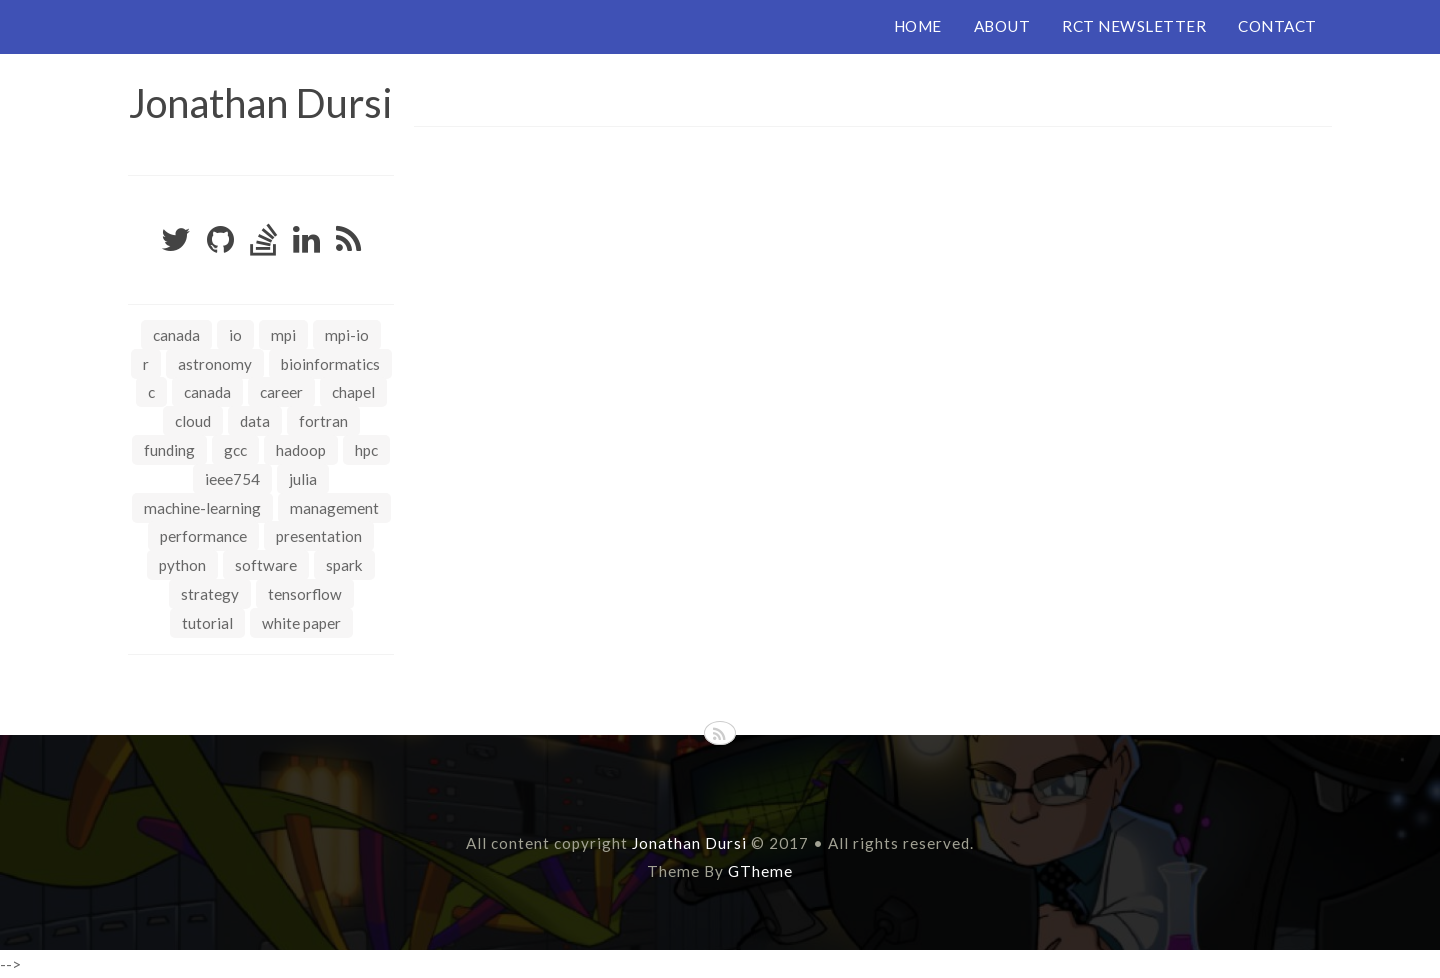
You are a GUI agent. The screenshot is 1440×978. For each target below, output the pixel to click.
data (255, 421)
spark (344, 565)
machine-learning (202, 508)
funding (169, 450)
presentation (319, 536)
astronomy (215, 364)
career (281, 392)
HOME (918, 26)
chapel (353, 392)
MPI (283, 335)
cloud (193, 421)
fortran (323, 421)
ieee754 (232, 479)
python (182, 565)
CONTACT (1277, 26)
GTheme (760, 870)
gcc (235, 450)
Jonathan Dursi (261, 103)
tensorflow (305, 594)
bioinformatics (330, 364)
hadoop (301, 450)
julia (303, 479)
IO (235, 335)
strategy (210, 594)
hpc (366, 450)
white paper (301, 623)
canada (207, 392)
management (334, 508)
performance (203, 536)
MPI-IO (347, 335)
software (266, 565)
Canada (176, 335)
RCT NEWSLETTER (1134, 26)
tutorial (207, 623)
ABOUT (1002, 26)
